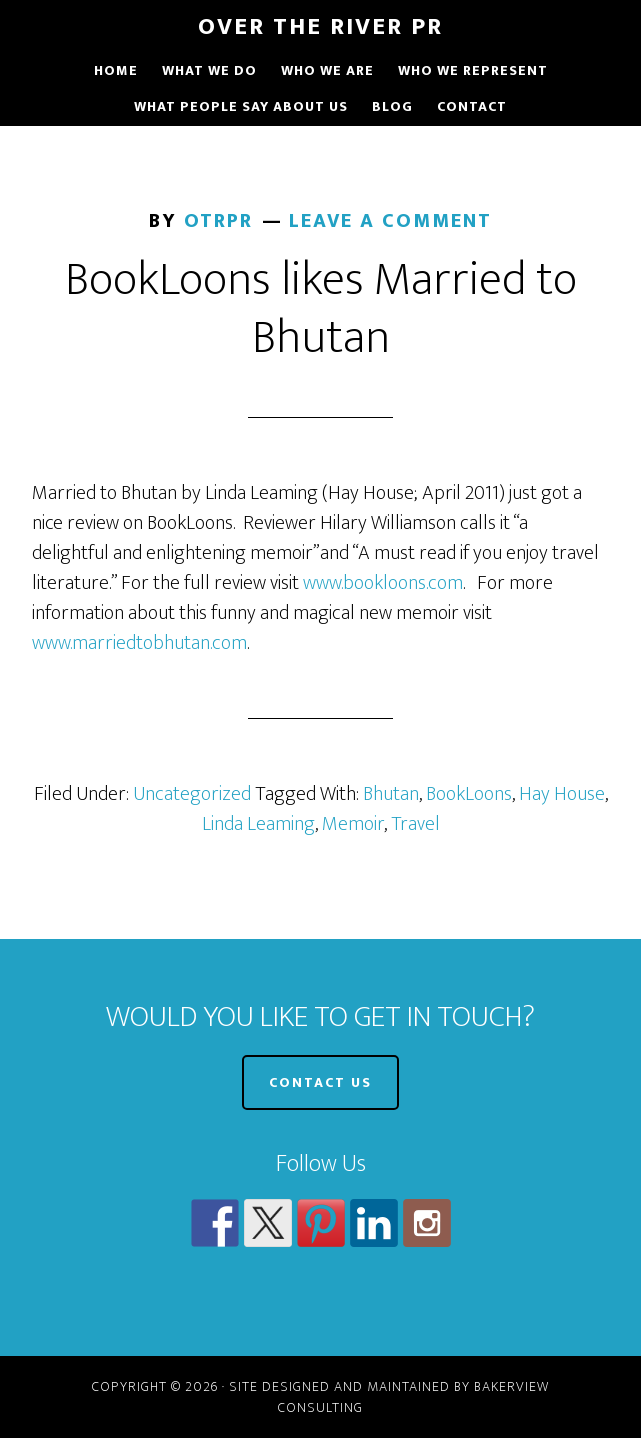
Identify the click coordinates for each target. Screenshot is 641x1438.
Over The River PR (320, 27)
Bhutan (391, 794)
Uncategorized (192, 794)
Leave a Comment (390, 221)
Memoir (353, 824)
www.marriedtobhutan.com (139, 643)
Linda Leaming (258, 824)
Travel (415, 824)
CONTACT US (320, 1082)
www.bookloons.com (383, 583)
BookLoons (469, 794)
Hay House (562, 794)
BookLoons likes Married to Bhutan (321, 309)
